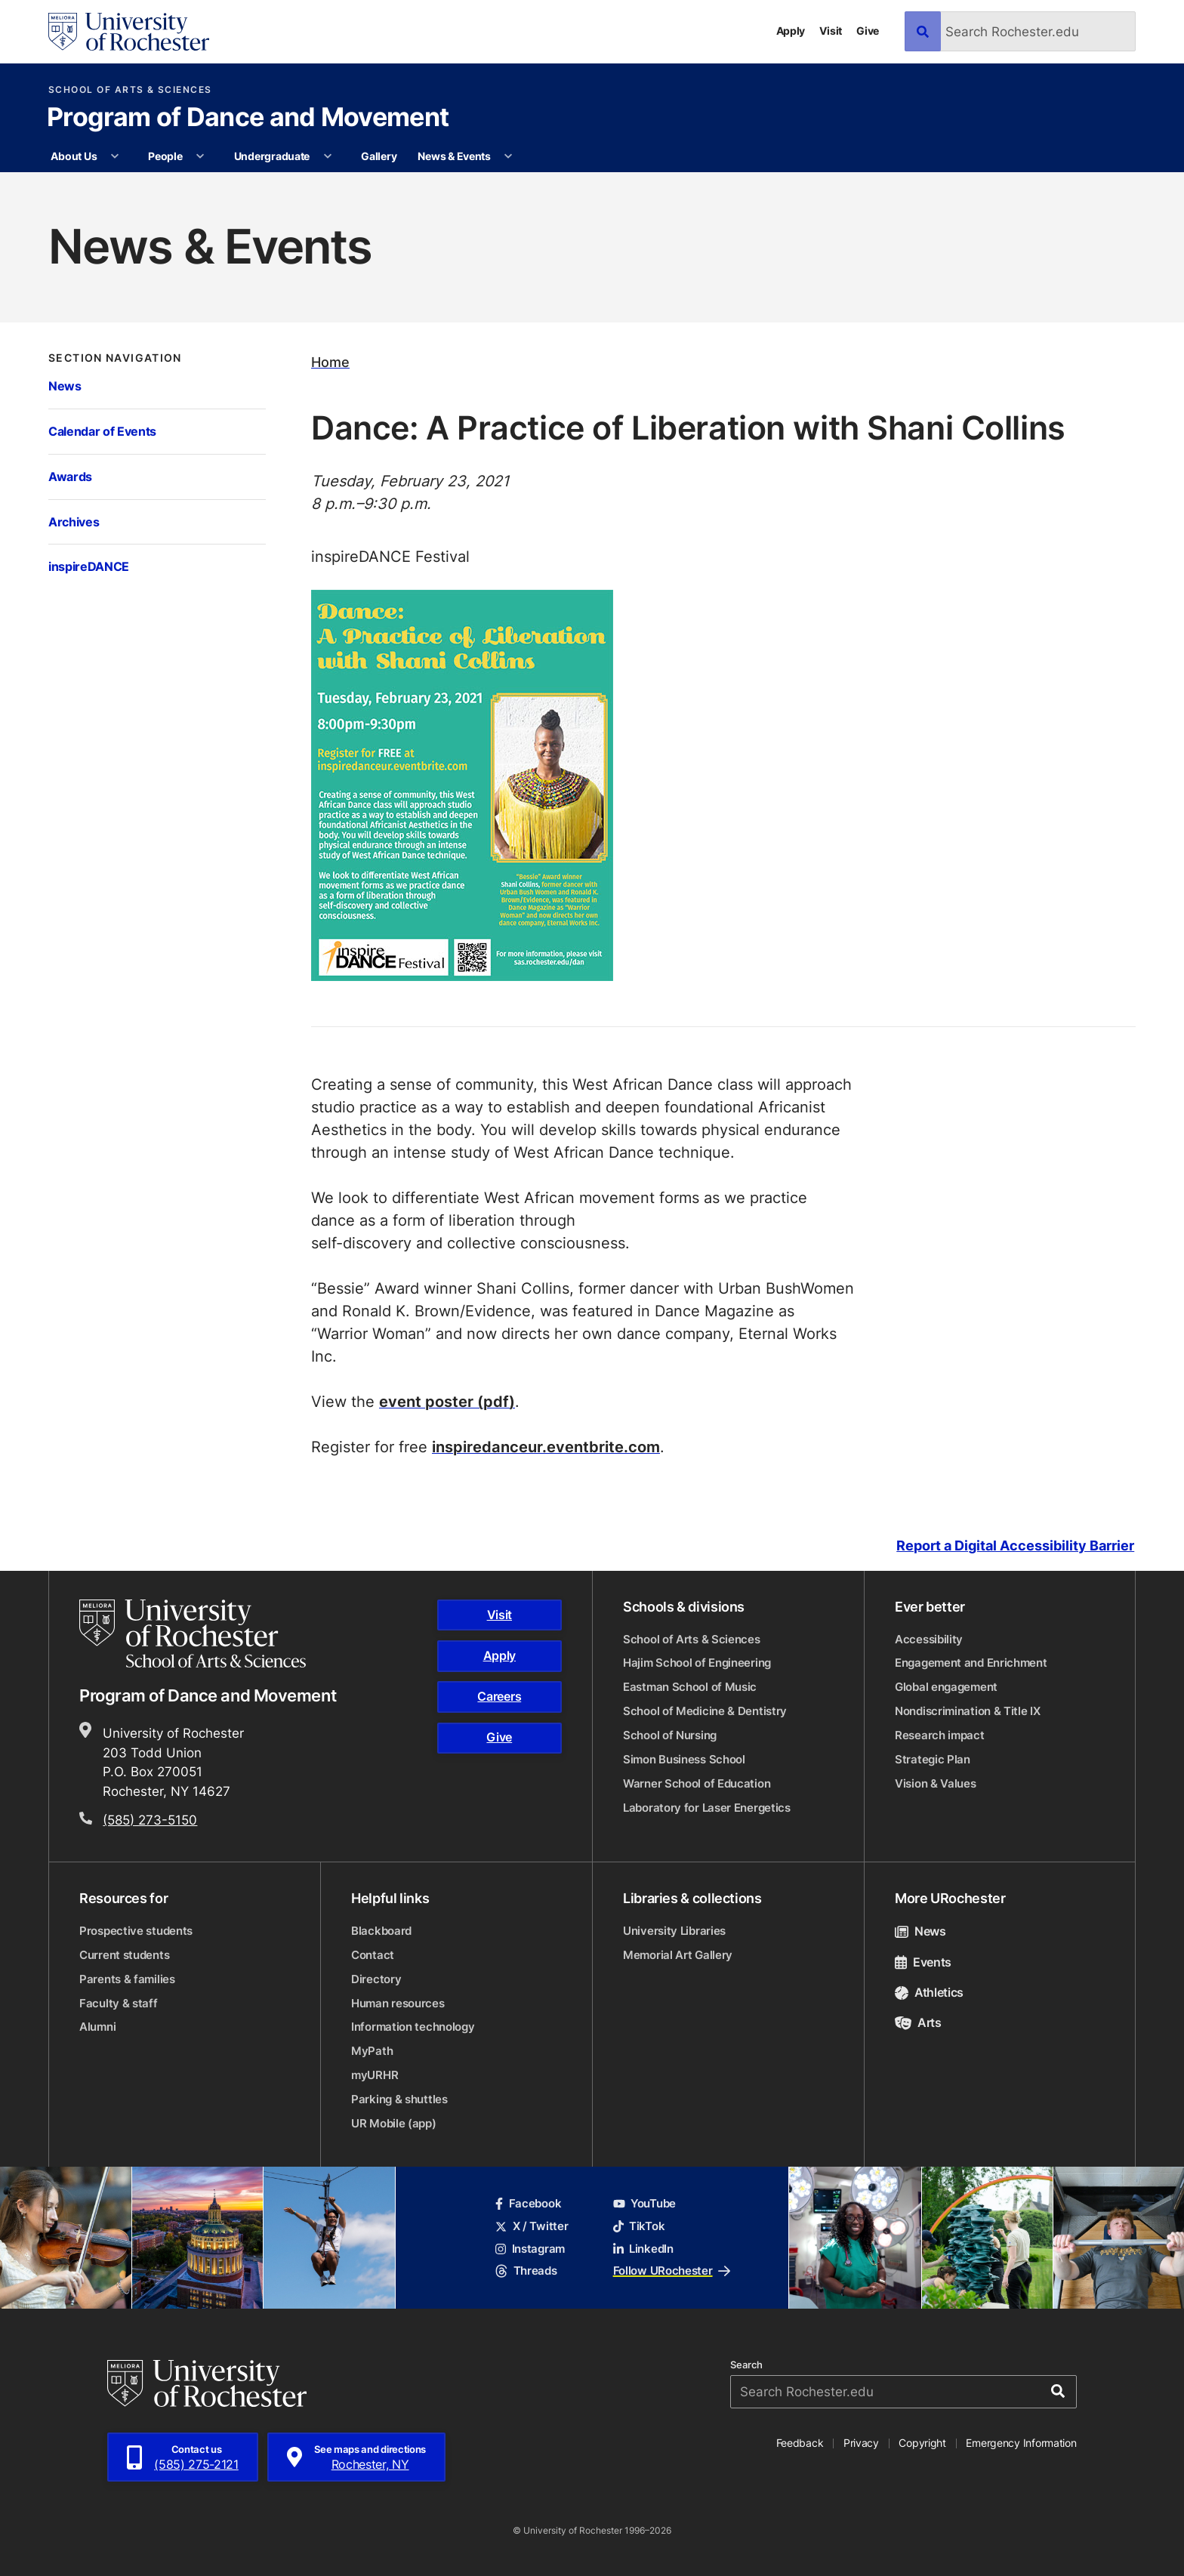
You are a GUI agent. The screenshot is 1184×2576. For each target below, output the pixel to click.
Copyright (922, 2443)
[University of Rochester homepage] (128, 32)
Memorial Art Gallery (677, 1955)
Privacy (861, 2443)
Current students (124, 1955)
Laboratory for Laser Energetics (707, 1808)
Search (746, 2365)
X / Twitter (531, 2226)
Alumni (97, 2027)
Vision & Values (935, 1783)
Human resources (398, 2003)
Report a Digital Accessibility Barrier (1015, 1545)
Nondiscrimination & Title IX (968, 1711)
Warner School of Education (696, 1783)
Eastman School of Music (690, 1687)
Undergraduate (272, 156)
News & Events (454, 156)
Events (923, 1962)
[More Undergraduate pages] (328, 156)
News (65, 385)
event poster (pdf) (447, 1400)
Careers (499, 1696)
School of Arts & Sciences (130, 90)
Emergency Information (1021, 2443)
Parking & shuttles (399, 2099)
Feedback (800, 2443)
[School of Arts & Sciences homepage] (194, 1633)
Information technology (412, 2027)
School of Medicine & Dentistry (705, 1711)
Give (867, 30)
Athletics (929, 1992)
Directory (376, 1979)
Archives (73, 521)
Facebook (528, 2203)
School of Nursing (670, 1735)
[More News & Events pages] (508, 156)
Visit (830, 30)
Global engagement (946, 1687)
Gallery (378, 156)
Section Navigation (115, 358)
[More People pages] (200, 156)
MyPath (372, 2051)
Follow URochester (671, 2270)
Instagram (530, 2249)
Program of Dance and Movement (248, 118)
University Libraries (674, 1931)
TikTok (639, 2226)
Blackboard (381, 1931)
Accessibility (929, 1639)
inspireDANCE (88, 566)
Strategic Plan (932, 1759)
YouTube (644, 2203)
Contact (372, 1955)
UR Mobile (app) (393, 2123)
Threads (526, 2270)
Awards (70, 476)
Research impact (940, 1735)
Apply (791, 30)
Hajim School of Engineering (697, 1663)
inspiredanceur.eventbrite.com (546, 1446)
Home (330, 362)
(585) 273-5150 (150, 1819)
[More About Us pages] (115, 156)
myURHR (374, 2075)
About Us (74, 156)
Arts (918, 2022)
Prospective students (136, 1931)
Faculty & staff (118, 2003)
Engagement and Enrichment (971, 1663)
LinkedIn (643, 2249)
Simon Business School (684, 1759)
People (165, 156)
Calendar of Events (102, 431)
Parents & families (127, 1979)
